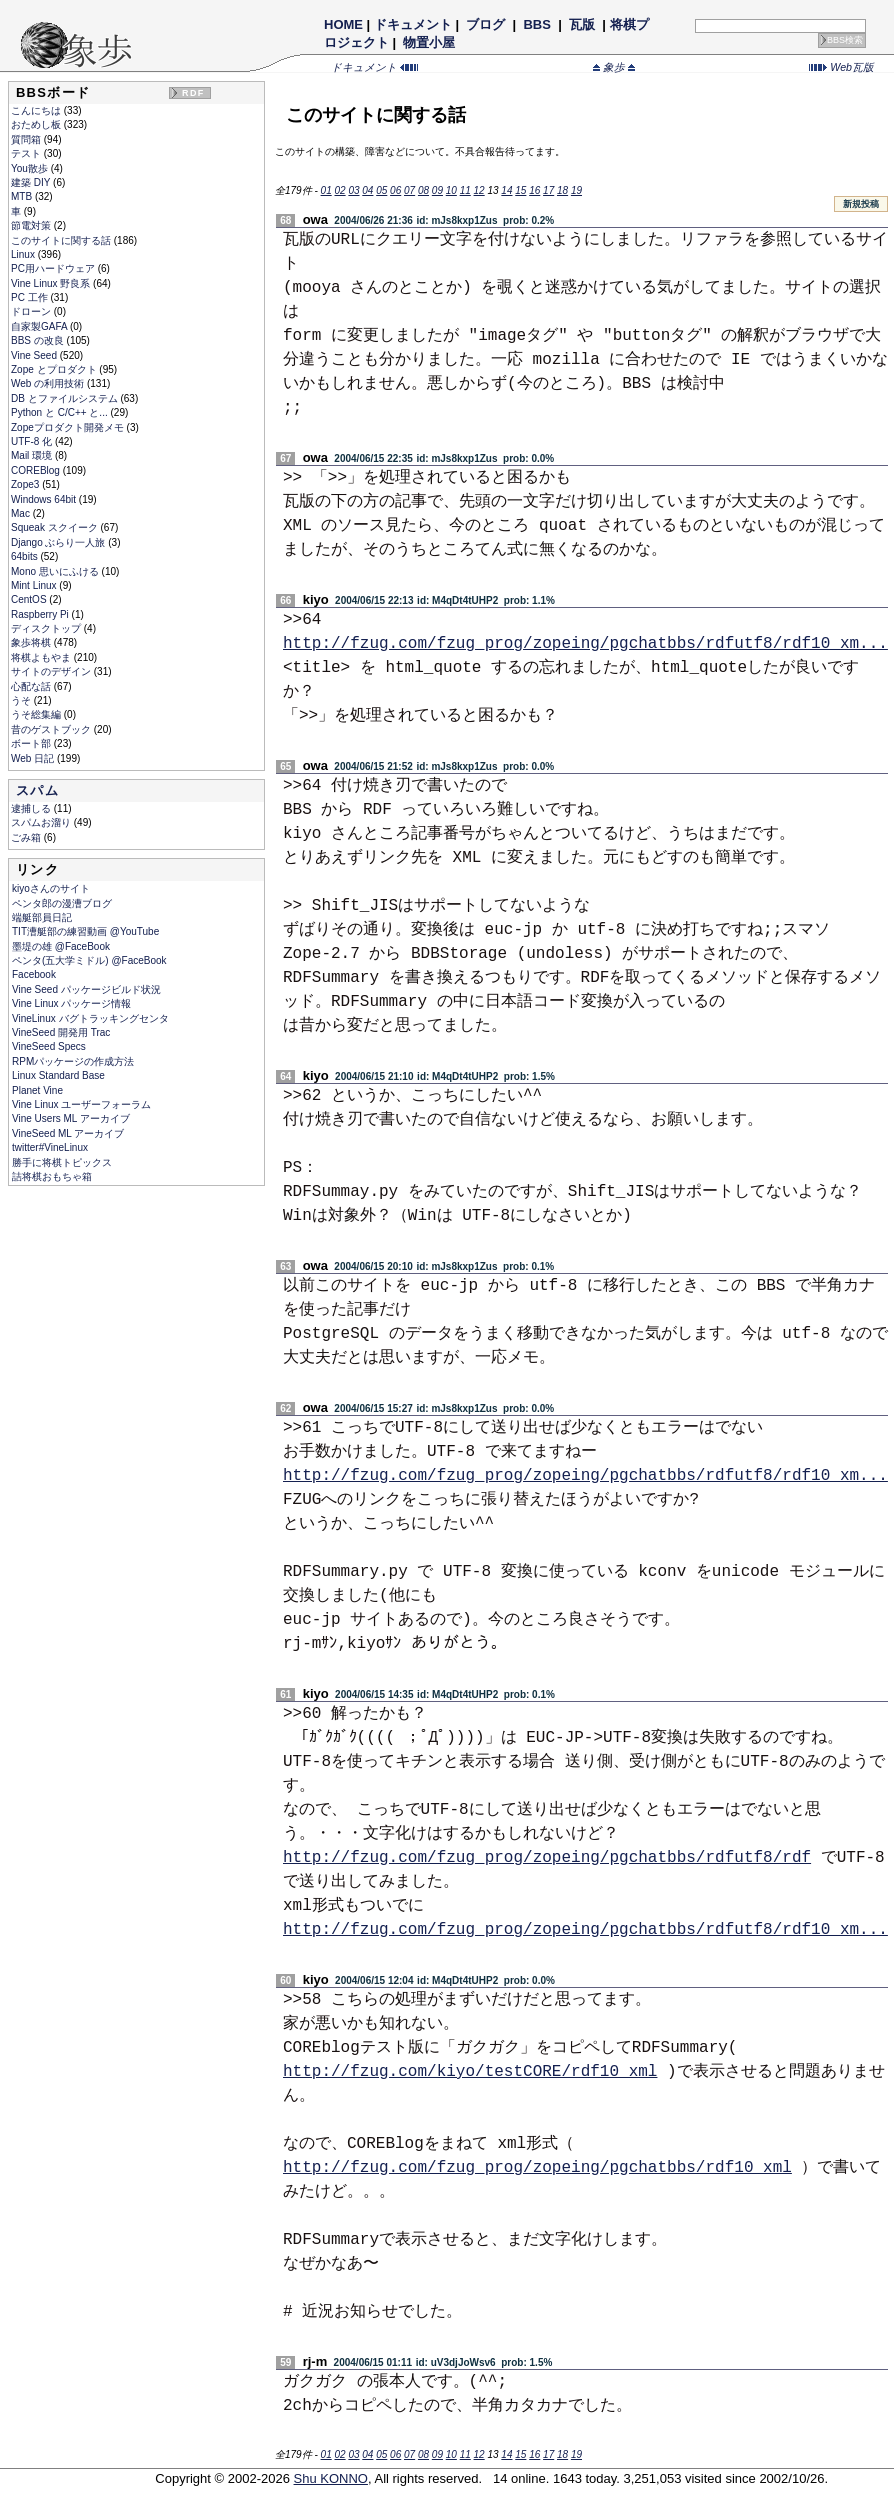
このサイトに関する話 (62, 240)
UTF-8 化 (33, 441)
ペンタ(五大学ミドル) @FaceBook (89, 960)
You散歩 (31, 168)
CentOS (30, 599)
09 (437, 190)
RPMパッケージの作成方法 (73, 1061)
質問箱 (27, 139)
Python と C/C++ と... (60, 412)
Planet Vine (37, 1090)
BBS (537, 24)
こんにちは (37, 110)
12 (479, 190)
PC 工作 (30, 297)
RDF (193, 93)
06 (395, 190)
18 (562, 190)
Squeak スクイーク (55, 527)
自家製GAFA (40, 326)
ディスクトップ (47, 628)
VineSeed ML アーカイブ (68, 1133)
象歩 (614, 67)
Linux (24, 254)
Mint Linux (35, 585)
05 (381, 190)
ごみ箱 (27, 837)
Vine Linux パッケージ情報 (71, 1003)
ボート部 (32, 743)
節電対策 (32, 225)
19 (576, 190)
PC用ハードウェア (54, 268)
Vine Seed (35, 355)
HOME (343, 24)
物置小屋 (429, 42)
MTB (23, 196)
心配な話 (32, 686)
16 (534, 190)
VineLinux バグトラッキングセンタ (90, 1018)
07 (409, 190)
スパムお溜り (42, 822)
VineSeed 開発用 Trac (61, 1032)
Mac (22, 513)
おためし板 (37, 124)
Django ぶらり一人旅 (59, 542)
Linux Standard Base (58, 1075)
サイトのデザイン (52, 671)
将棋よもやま (42, 657)
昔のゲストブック (52, 729)
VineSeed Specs (49, 1046)
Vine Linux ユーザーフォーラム (81, 1104)
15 (520, 190)
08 (423, 190)
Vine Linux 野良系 (52, 283)
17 (548, 190)
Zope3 (26, 484)
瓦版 (581, 24)
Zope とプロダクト (55, 369)
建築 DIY (32, 182)
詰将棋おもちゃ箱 (52, 1176)
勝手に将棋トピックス (62, 1162)
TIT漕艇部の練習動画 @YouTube (85, 931)
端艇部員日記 (42, 917)
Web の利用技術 (49, 383)
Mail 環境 (33, 455)
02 (339, 190)
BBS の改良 (39, 340)
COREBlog (37, 470)
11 (465, 190)
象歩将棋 (32, 642)
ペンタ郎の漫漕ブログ (62, 903)
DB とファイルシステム (65, 398)
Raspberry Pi (41, 614)
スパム (37, 790)
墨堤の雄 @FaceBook (61, 946)
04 (367, 190)
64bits (25, 556)
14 (506, 190)
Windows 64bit (45, 499)
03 (353, 190)
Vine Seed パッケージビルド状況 (86, 989)
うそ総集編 (37, 714)
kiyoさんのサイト (51, 888)
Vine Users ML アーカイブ (71, 1118)
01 (326, 190)
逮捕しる (32, 808)
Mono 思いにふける (56, 571)
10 (451, 190)
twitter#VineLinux (50, 1147)
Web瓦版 (841, 67)
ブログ (486, 24)
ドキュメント (413, 24)
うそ (22, 700)
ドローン (32, 311)
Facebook (34, 974)
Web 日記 (34, 758)
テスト (27, 153)
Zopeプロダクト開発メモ (69, 427)
